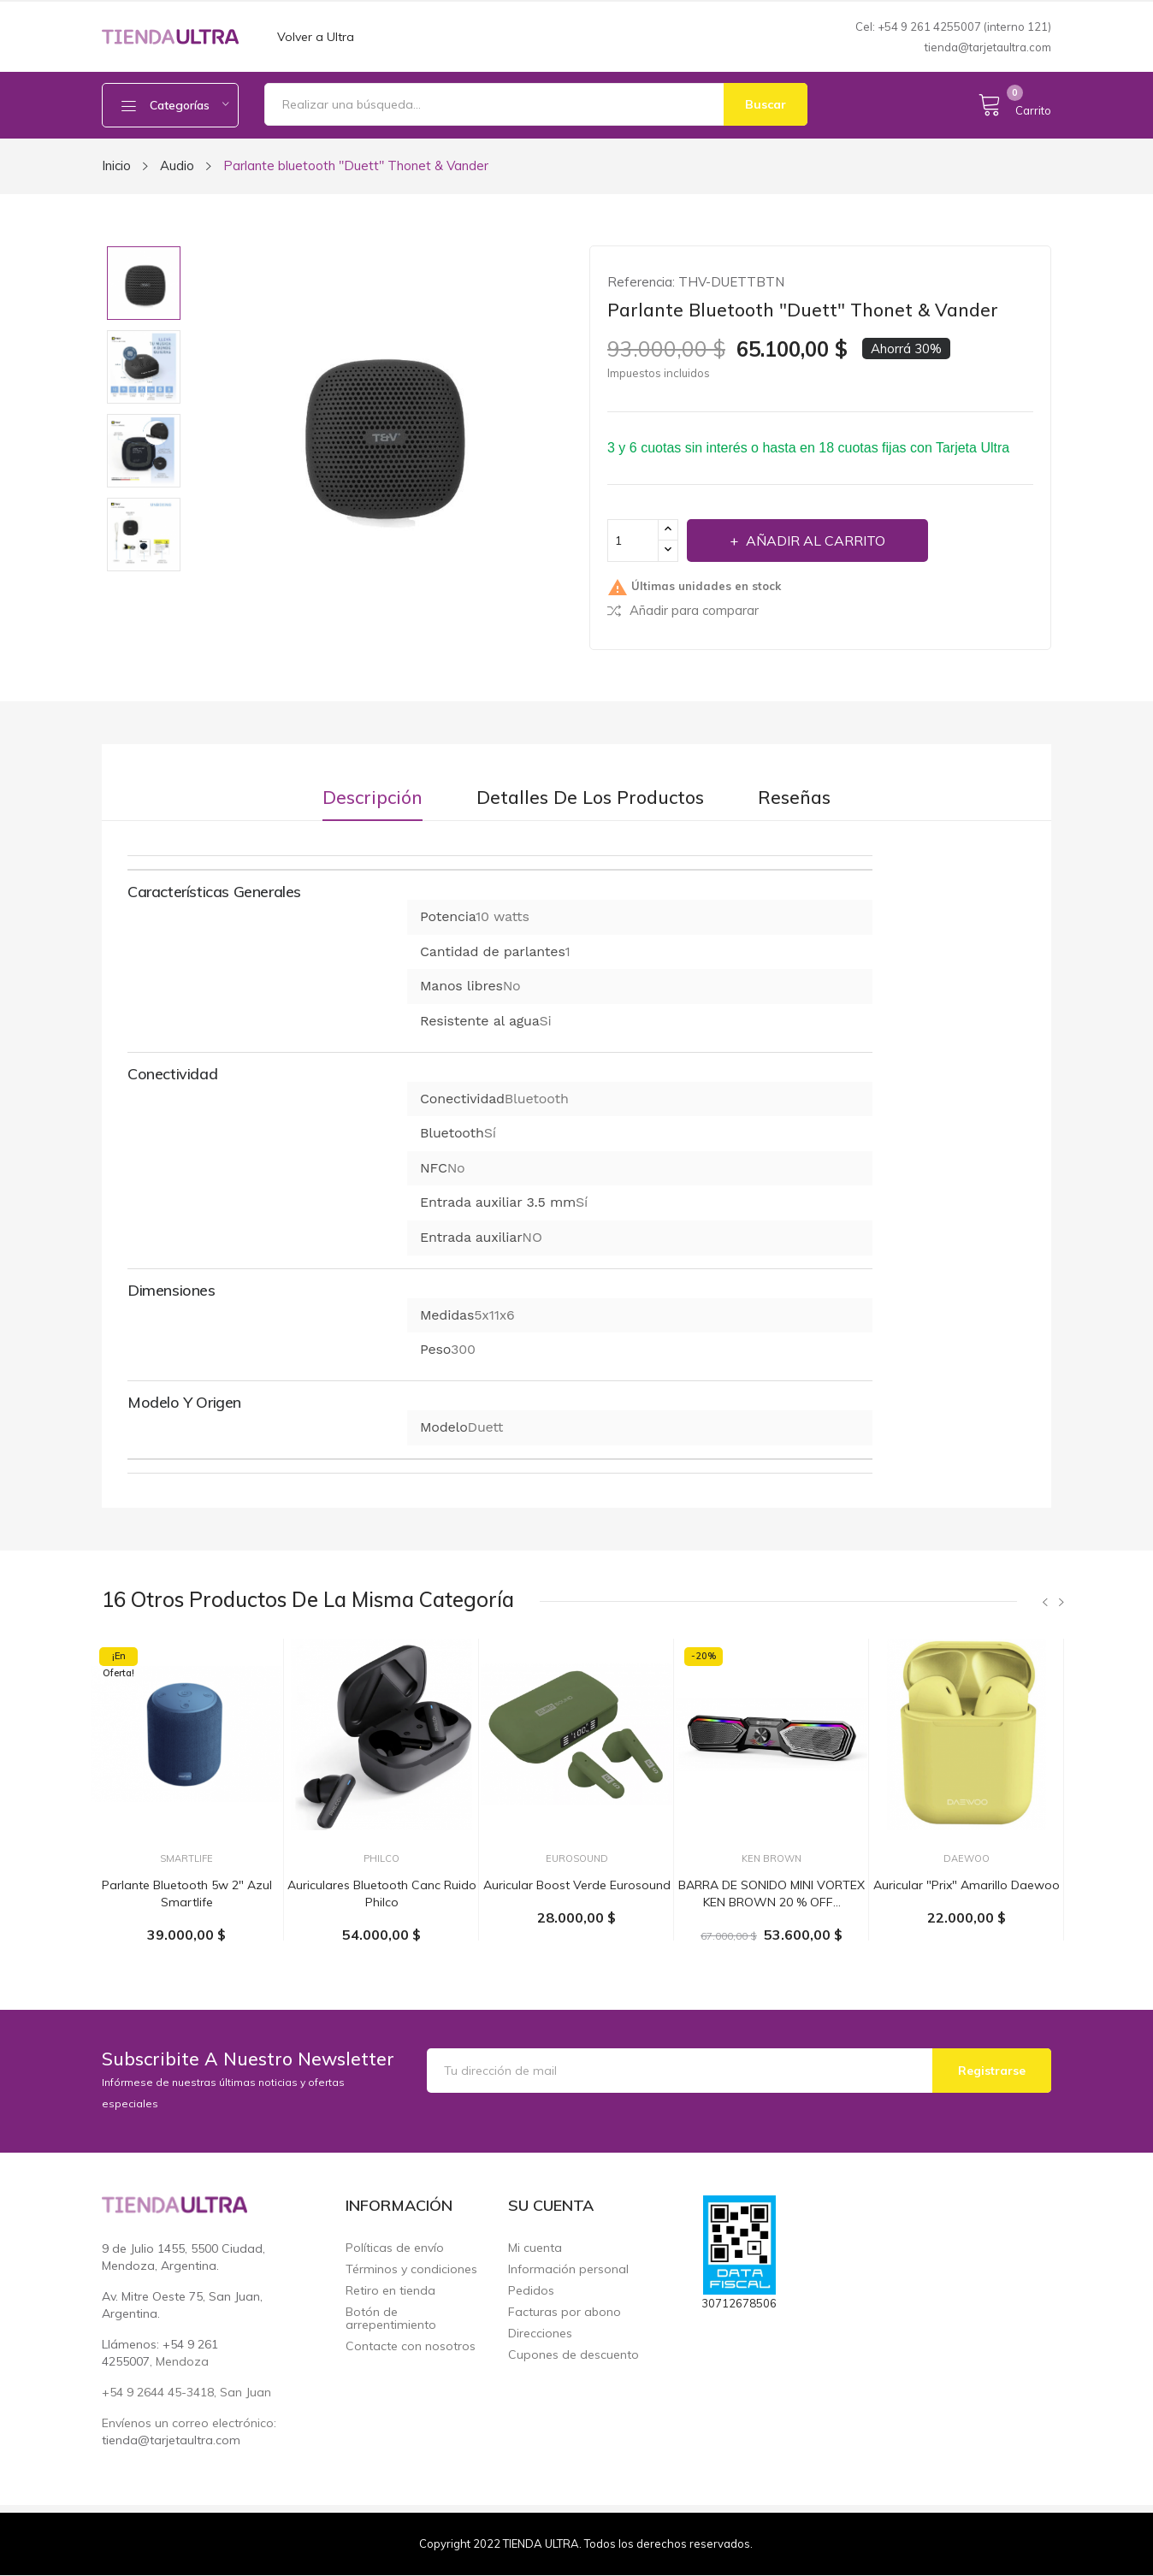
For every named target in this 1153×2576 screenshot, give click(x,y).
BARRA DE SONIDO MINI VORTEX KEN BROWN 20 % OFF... (771, 1893)
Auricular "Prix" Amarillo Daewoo (966, 1885)
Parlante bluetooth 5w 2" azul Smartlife (187, 1893)
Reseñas (794, 797)
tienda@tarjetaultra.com (988, 47)
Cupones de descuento (573, 2355)
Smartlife (186, 1859)
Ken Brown (771, 1859)
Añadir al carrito (813, 540)
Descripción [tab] (372, 797)
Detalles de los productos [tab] (590, 797)
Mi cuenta (535, 2248)
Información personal (568, 2269)
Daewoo (966, 1859)
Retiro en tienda (390, 2290)
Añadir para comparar (683, 610)
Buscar (765, 104)
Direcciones (540, 2333)
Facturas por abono (564, 2312)
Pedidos (531, 2290)
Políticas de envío (395, 2248)
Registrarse (992, 2070)
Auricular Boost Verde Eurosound (577, 1885)
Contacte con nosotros (411, 2346)
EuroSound (577, 1859)
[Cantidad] (633, 540)
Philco (381, 1859)
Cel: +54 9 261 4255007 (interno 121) (953, 26)
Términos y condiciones (411, 2269)
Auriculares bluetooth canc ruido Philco (381, 1893)
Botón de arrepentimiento (391, 2318)
